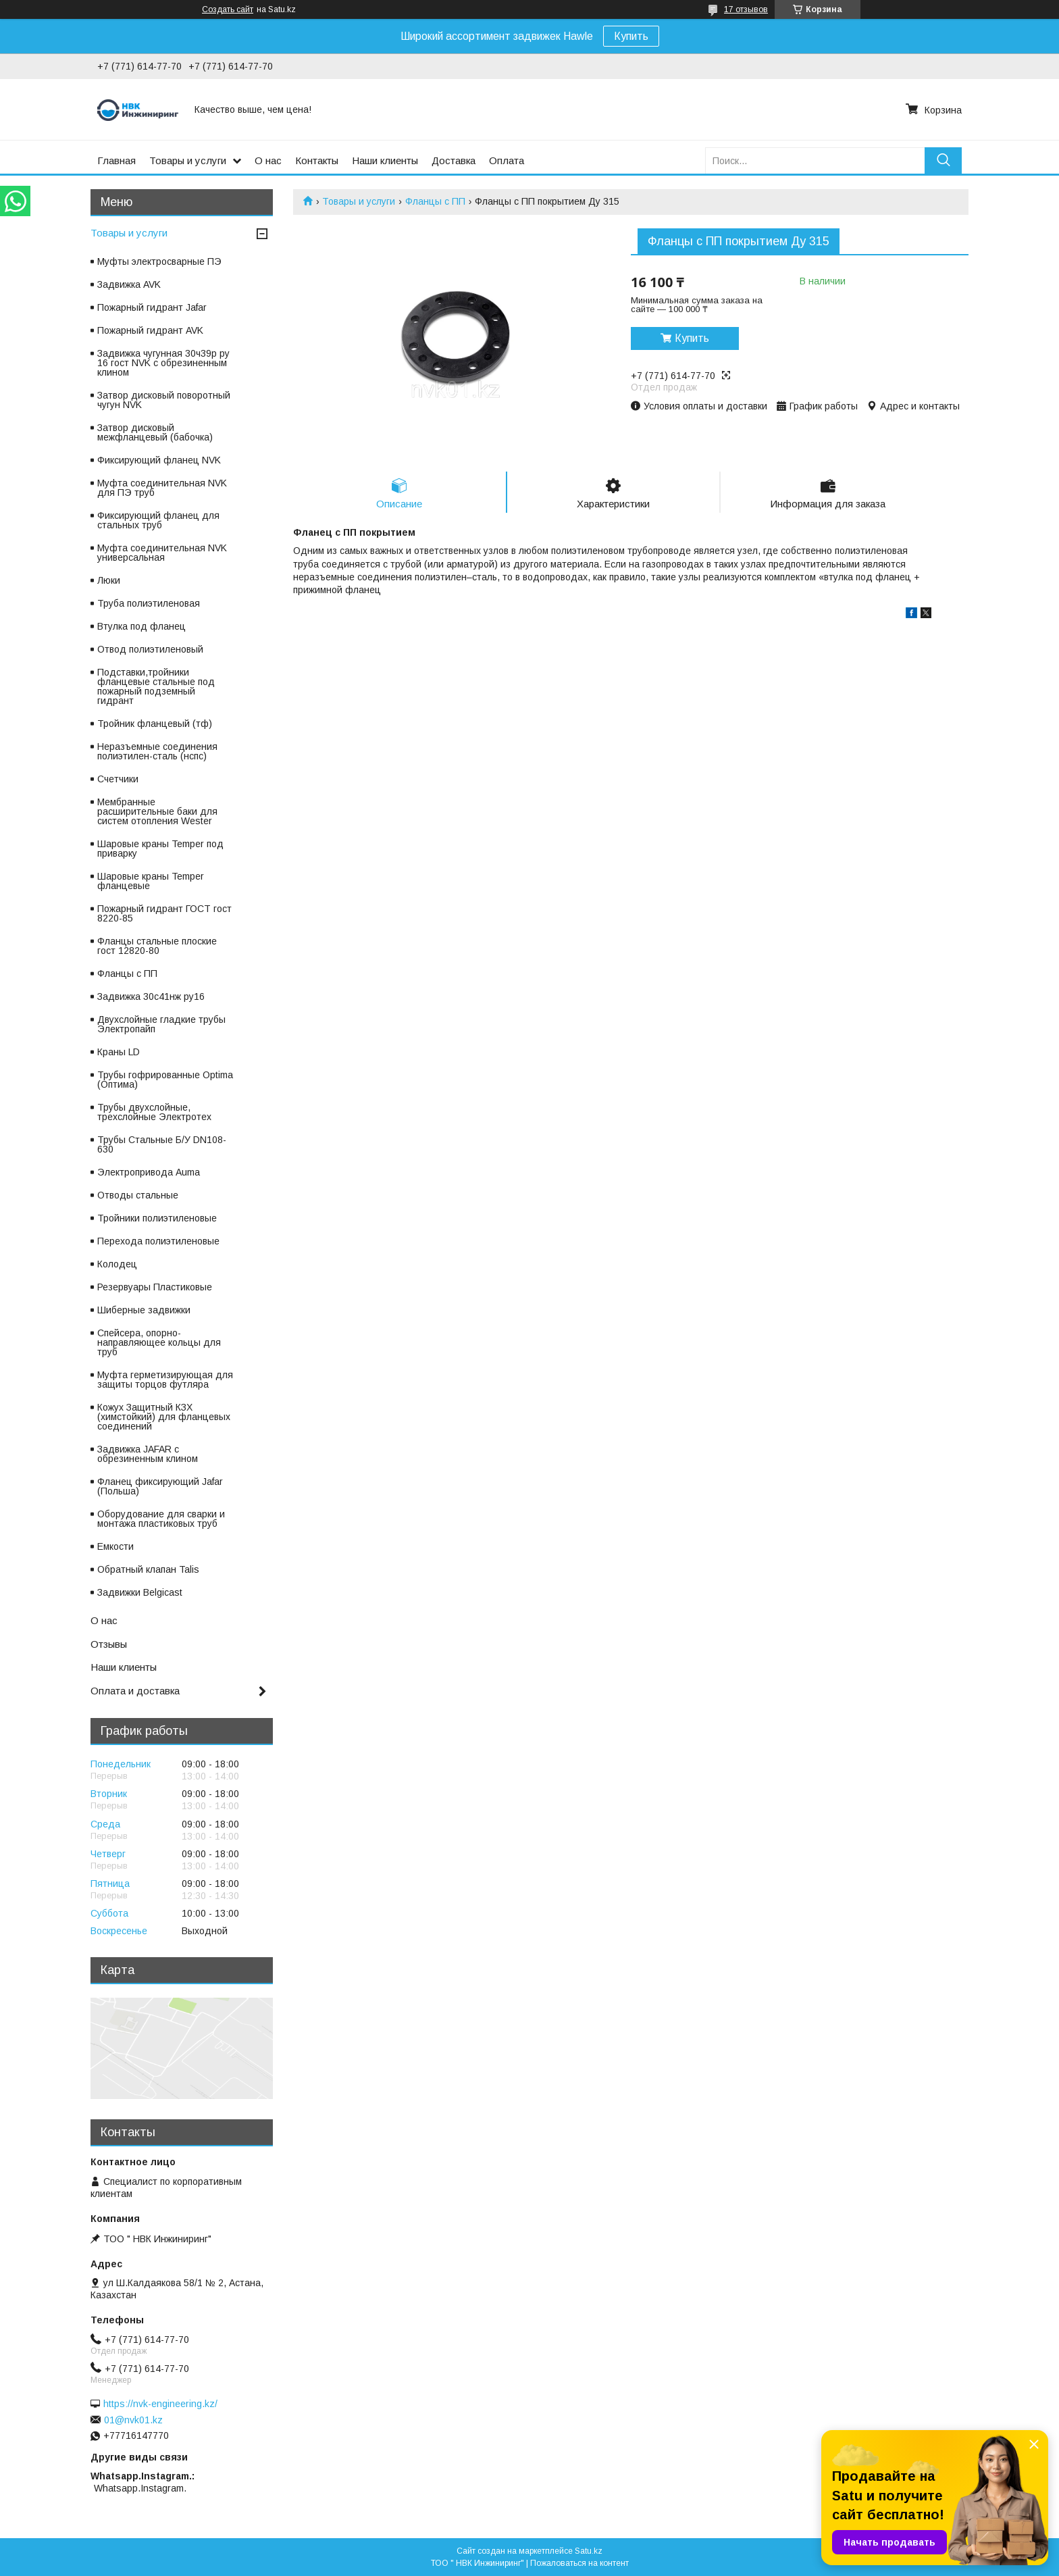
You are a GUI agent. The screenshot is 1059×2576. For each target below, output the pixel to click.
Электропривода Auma (148, 1172)
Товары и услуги (187, 160)
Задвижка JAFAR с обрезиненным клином (147, 1454)
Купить (631, 36)
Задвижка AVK (129, 284)
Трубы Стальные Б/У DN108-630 (161, 1144)
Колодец (117, 1264)
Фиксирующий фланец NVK (159, 460)
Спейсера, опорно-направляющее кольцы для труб (159, 1342)
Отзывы (109, 1644)
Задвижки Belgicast (139, 1592)
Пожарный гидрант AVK (150, 330)
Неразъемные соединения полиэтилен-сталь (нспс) (157, 751)
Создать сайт (227, 9)
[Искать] (943, 160)
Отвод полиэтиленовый (150, 649)
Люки (108, 580)
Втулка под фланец (141, 626)
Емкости (115, 1546)
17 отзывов (746, 9)
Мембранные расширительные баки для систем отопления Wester (157, 811)
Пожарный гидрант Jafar (152, 307)
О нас (268, 160)
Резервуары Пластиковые (154, 1287)
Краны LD (118, 1051)
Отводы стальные (137, 1195)
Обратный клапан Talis (148, 1569)
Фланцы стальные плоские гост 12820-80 (157, 946)
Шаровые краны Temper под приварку (160, 848)
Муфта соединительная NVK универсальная (162, 552)
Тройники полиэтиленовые (157, 1218)
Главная (116, 160)
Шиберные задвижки (143, 1310)
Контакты (316, 160)
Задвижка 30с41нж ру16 (151, 996)
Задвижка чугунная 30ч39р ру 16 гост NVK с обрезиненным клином (163, 363)
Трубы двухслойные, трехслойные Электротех (154, 1112)
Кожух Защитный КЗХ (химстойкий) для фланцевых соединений (163, 1417)
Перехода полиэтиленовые (158, 1241)
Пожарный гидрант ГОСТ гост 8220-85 (164, 913)
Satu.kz (588, 2551)
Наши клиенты (385, 160)
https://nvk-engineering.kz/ (160, 2403)
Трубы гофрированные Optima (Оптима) (165, 1079)
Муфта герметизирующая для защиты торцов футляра (165, 1379)
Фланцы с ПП (435, 201)
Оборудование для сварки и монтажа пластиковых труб (161, 1519)
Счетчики (117, 779)
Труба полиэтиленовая (148, 603)
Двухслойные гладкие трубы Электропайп (161, 1024)
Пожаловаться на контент (579, 2563)
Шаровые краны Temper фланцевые (150, 881)
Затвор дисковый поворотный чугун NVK (163, 400)
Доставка (453, 160)
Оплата (506, 160)
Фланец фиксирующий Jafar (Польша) (160, 1486)
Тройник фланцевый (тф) (154, 723)
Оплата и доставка (135, 1690)
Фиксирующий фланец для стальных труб (158, 520)
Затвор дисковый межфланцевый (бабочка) (155, 432)
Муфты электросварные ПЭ (159, 261)
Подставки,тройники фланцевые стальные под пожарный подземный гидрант (156, 686)
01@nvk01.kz (133, 2420)
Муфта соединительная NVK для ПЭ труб (162, 488)
